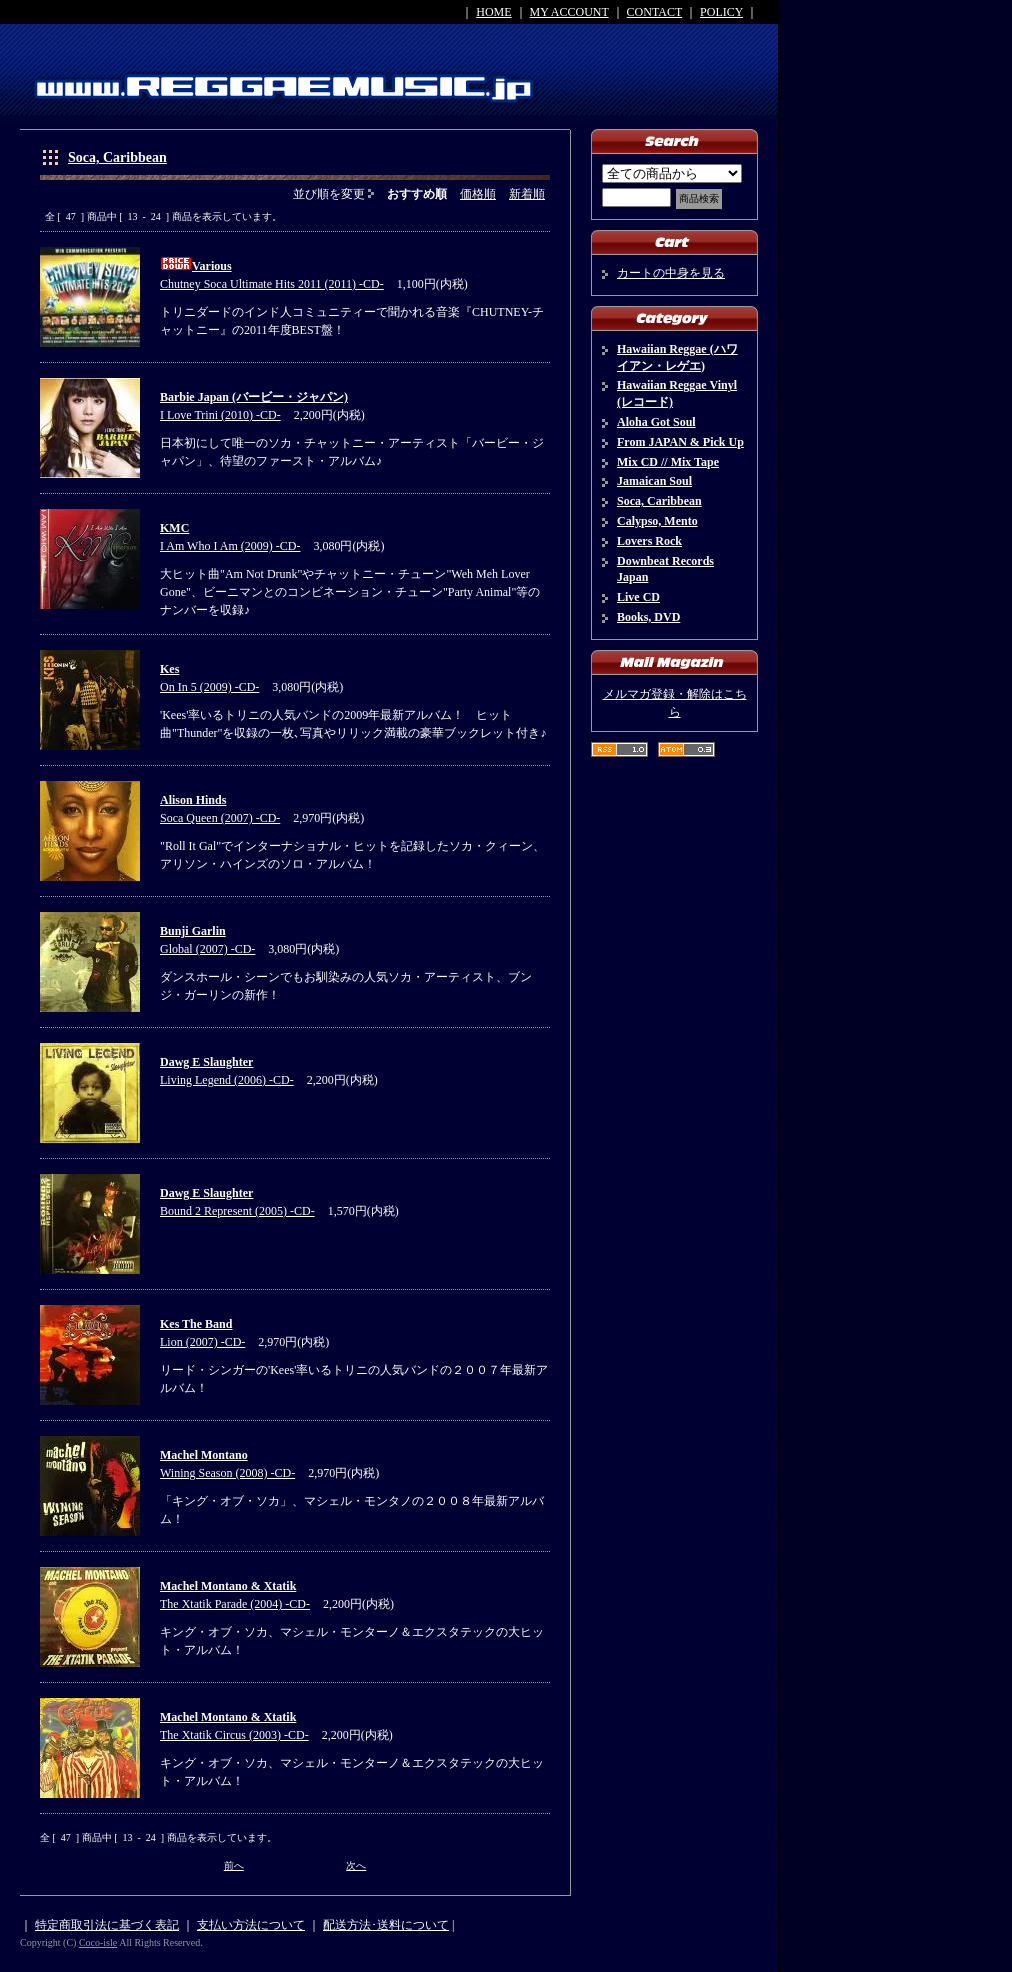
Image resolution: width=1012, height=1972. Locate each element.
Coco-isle (98, 1942)
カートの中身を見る (671, 273)
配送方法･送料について (386, 1925)
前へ (234, 1865)
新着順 (527, 194)
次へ (356, 1865)
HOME (493, 12)
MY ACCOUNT (569, 12)
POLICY (721, 12)
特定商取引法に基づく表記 (107, 1925)
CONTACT (655, 12)
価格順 (478, 194)
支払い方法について (251, 1925)
